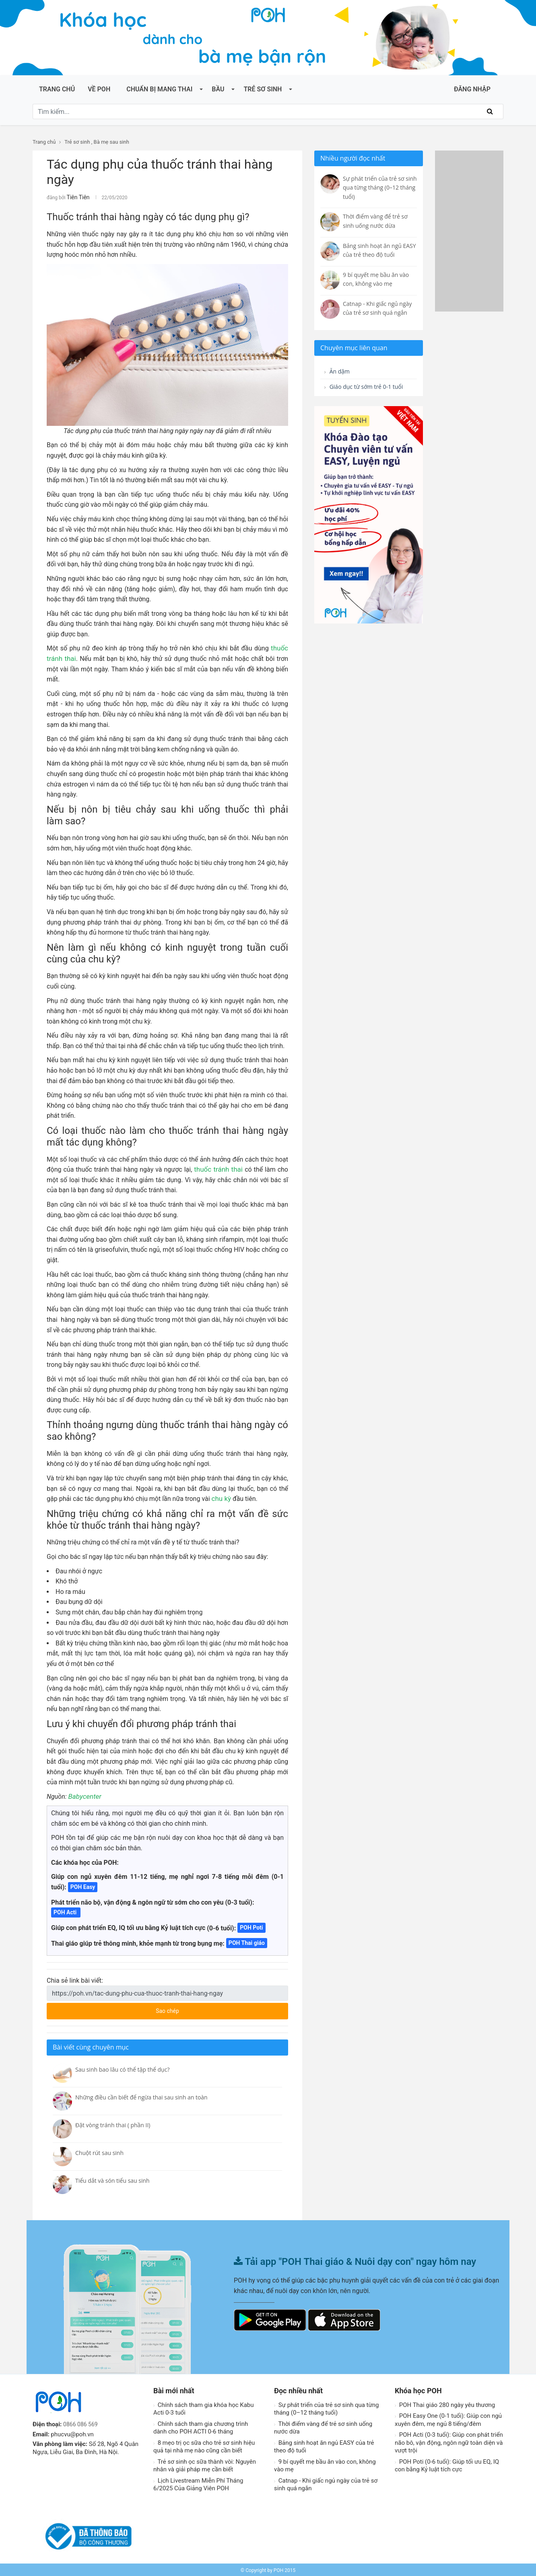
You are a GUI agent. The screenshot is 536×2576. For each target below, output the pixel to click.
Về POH (99, 89)
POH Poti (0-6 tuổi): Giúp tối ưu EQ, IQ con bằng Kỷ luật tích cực (447, 2464)
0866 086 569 (81, 2423)
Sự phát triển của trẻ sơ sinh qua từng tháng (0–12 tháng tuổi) (326, 2407)
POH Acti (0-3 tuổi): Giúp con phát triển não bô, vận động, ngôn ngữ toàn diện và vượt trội (449, 2441)
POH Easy (82, 1885)
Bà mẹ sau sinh (111, 142)
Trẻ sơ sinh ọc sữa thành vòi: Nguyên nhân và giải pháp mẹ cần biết (204, 2464)
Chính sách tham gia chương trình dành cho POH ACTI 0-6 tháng (200, 2426)
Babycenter (83, 1795)
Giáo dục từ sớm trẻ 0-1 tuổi (362, 393)
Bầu (218, 89)
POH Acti (66, 1911)
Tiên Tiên (76, 197)
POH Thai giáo (247, 1941)
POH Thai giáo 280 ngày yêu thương (445, 2403)
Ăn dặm (338, 371)
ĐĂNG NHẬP (472, 89)
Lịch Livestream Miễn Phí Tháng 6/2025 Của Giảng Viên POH (198, 2483)
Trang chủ (57, 89)
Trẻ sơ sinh (262, 89)
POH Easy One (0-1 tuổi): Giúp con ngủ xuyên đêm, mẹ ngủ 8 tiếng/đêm (448, 2418)
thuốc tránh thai (220, 1168)
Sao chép (197, 2007)
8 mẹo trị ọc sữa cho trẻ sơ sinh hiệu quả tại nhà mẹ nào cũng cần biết (204, 2445)
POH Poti (251, 1926)
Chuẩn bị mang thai (159, 89)
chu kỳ (221, 1497)
